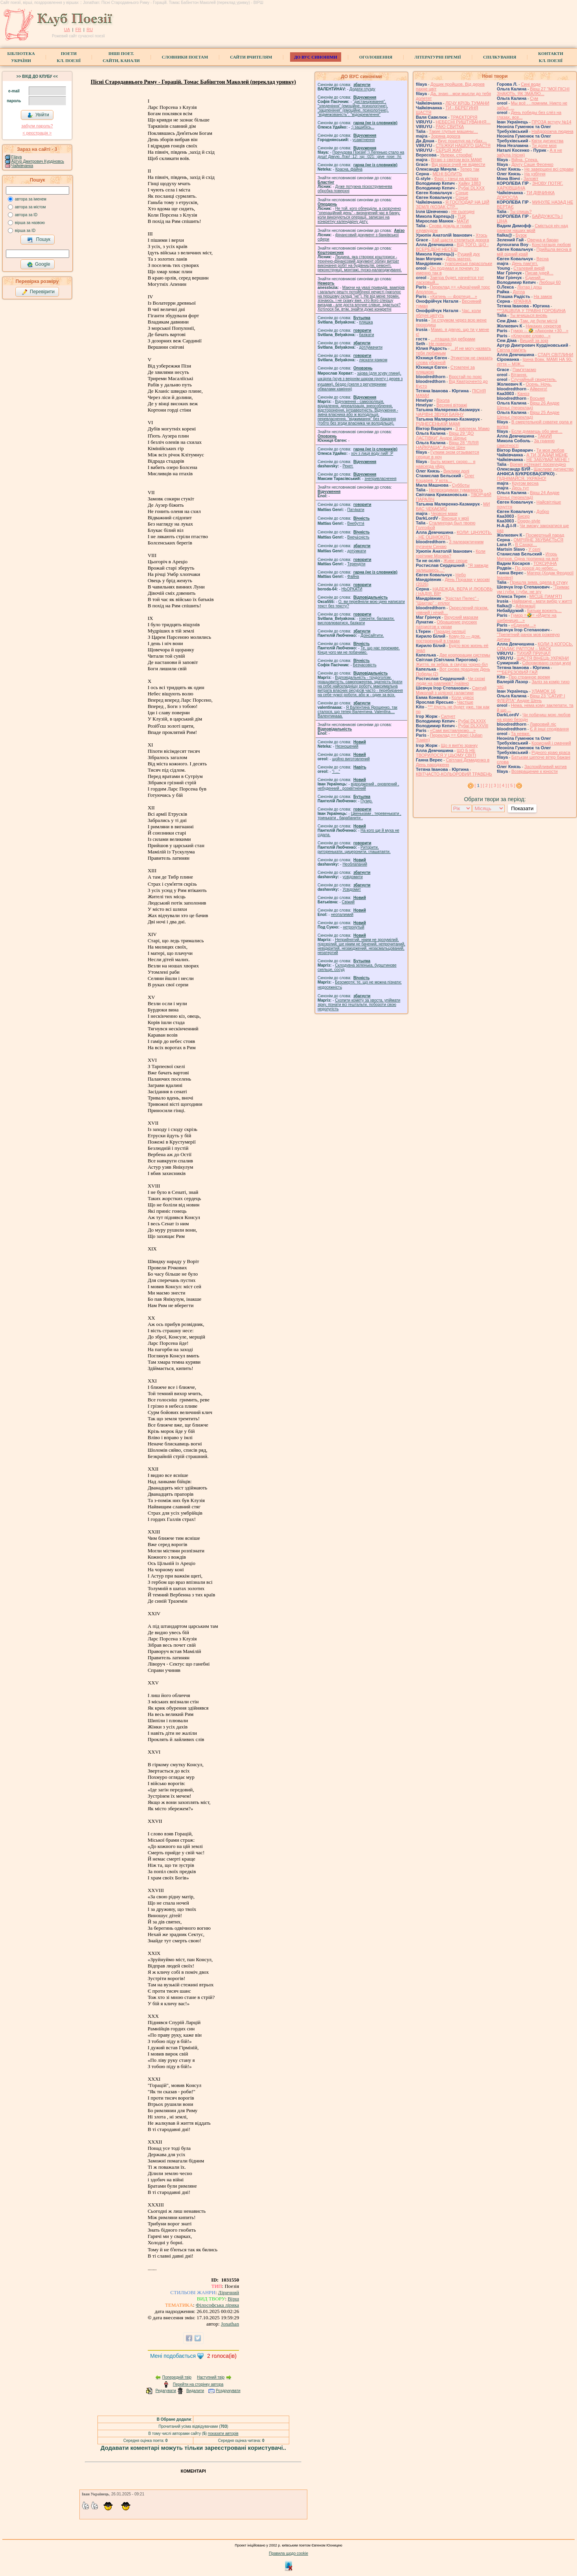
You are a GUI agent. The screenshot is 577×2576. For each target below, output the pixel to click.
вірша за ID (25, 230)
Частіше (465, 702)
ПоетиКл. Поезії (69, 57)
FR (78, 29)
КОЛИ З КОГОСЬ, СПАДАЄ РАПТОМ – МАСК (535, 646)
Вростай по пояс (465, 376)
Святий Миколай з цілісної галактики (451, 690)
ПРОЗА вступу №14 (551, 122)
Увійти (38, 115)
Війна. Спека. (524, 159)
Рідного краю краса (550, 752)
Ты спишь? (520, 211)
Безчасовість (365, 665)
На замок (543, 296)
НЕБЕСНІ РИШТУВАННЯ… (463, 122)
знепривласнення (380, 478)
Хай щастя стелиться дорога (460, 239)
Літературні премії (437, 57)
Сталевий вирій (528, 268)
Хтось (481, 235)
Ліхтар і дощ (529, 287)
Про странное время (529, 677)
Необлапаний (354, 864)
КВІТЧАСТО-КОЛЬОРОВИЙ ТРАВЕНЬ (454, 774)
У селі (534, 549)
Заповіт (531, 178)
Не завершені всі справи (548, 169)
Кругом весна (525, 483)
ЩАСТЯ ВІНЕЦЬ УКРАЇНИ (542, 658)
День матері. (459, 258)
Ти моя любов (550, 450)
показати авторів (223, 2433)
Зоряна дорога (445, 136)
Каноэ (523, 393)
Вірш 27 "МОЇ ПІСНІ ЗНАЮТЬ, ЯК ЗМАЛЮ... (533, 91)
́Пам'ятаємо (524, 369)
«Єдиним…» (523, 625)
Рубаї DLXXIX (472, 721)
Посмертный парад (545, 535)
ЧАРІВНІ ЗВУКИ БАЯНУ (440, 414)
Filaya (16, 157)
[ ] (478, 785)
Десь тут (520, 487)
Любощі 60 (550, 282)
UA (67, 29)
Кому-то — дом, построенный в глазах (448, 638)
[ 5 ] (511, 785)
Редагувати (165, 2390)
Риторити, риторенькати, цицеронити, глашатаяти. (354, 849)
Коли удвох (463, 697)
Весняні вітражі (451, 405)
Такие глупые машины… (453, 131)
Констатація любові (551, 244)
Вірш (233, 2299)
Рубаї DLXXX (471, 188)
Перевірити (38, 292)
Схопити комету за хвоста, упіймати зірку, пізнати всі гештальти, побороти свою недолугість (359, 1004)
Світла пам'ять (511, 350)
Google (38, 264)
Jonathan (230, 2324)
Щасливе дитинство (554, 469)
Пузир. (366, 801)
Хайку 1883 (469, 183)
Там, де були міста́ (538, 320)
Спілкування (499, 57)
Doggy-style (528, 521)
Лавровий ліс (543, 724)
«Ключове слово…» (531, 335)
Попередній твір (176, 2377)
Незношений (346, 746)
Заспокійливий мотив (545, 766)
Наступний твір (210, 2377)
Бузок (521, 235)
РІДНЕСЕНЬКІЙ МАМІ (438, 423)
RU (89, 29)
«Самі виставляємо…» (453, 730)
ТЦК (462, 216)
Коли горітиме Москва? (450, 553)
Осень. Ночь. (538, 384)
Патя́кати (355, 509)
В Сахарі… (526, 544)
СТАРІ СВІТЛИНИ (555, 354)
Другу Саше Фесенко (532, 164)
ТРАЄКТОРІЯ (463, 117)
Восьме (537, 398)
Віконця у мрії (455, 518)
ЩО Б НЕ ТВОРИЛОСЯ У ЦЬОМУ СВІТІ (446, 753)
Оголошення (376, 57)
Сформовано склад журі (546, 662)
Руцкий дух (469, 254)
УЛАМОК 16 (544, 691)
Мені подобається (173, 2356)
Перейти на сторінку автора (198, 2384)
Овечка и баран (543, 239)
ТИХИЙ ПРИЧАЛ (533, 653)
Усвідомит (351, 889)
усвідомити (352, 877)
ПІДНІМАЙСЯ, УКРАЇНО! (521, 478)
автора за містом (30, 207)
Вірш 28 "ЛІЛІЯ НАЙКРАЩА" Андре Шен (447, 445)
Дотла (519, 291)
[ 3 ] (494, 785)
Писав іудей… (539, 272)
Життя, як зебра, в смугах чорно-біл (452, 664)
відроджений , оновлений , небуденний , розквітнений (358, 786)
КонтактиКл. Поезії (550, 57)
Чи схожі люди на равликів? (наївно (450, 681)
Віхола (443, 400)
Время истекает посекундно (538, 464)
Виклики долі (456, 471)
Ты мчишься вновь (528, 315)
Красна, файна (348, 169)
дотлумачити (370, 347)
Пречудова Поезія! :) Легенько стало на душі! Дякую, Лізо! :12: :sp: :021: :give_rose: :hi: (361, 154)
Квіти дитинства (547, 140)
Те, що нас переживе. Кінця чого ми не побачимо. (359, 650)
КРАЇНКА (522, 301)
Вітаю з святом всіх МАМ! (456, 159)
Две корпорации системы (464, 655)
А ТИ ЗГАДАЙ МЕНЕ (547, 454)
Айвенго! (538, 388)
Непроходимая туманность (456, 489)
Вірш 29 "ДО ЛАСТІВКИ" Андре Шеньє (445, 435)
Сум (534, 98)
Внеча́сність (358, 537)
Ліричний (228, 2292)
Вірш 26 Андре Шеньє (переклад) (528, 405)
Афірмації (526, 605)
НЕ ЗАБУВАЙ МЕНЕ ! (547, 459)
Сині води (530, 84)
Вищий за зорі (534, 340)
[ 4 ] (503, 785)
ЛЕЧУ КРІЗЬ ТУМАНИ (467, 103)
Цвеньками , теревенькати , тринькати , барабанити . (359, 815)
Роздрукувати (228, 2390)
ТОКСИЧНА (545, 563)
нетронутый (353, 927)
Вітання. (519, 374)
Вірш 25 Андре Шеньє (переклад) (528, 414)
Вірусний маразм (461, 617)
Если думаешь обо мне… (536, 431)
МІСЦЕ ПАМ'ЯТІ (545, 596)
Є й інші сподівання (549, 728)
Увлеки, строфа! (456, 155)
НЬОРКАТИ (352, 589)
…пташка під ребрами (453, 338)
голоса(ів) (222, 2356)
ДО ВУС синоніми (315, 57)
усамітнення (364, 140)
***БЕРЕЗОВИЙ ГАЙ (517, 672)
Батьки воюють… (544, 610)
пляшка (366, 322)
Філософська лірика (217, 2305)
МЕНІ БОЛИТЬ (447, 173)
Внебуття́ (355, 523)
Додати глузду (362, 89)
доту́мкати (356, 551)
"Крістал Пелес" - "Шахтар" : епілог (447, 600)
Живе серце (455, 560)
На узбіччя (535, 173)
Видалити (195, 2390)
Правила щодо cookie (288, 2553)
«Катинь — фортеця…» (453, 296)
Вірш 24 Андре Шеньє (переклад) (528, 495)
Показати (522, 808)
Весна (543, 258)
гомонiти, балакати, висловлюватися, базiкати (356, 620)
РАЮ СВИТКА (450, 126)
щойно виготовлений (351, 759)
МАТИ (463, 221)
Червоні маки (444, 513)
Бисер (523, 516)
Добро (543, 511)
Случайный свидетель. (534, 379)
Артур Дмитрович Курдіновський (40, 161)
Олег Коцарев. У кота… (445, 478)
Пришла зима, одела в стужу (539, 582)
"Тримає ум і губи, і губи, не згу (533, 589)
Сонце (462, 192)
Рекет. (347, 466)
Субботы (461, 485)
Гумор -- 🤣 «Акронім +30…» (539, 330)
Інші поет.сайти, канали (121, 57)
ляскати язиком (373, 360)
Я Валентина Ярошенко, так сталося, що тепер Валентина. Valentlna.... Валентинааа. (357, 711)
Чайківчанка (22, 166)
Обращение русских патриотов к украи (446, 624)
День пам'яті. (525, 263)
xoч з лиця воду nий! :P (372, 453)
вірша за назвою (30, 223)
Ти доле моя (544, 145)
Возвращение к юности (534, 771)
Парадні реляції (450, 631)
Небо (461, 574)
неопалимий (342, 914)
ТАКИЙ (545, 436)
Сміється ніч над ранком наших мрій (532, 228)
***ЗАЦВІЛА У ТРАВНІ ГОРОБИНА (531, 310)
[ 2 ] (486, 785)
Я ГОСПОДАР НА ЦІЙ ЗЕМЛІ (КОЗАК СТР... (452, 204)
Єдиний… (535, 277)
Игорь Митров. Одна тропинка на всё (528, 556)
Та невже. (521, 733)
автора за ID (26, 215)
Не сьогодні (462, 211)
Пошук (39, 240)
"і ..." (336, 771)
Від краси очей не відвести (458, 164)
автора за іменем (30, 199)
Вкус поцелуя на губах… (462, 140)
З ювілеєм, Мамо (473, 428)
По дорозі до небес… (536, 568)
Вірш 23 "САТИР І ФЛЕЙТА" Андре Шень (531, 698)
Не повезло (440, 343)
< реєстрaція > (36, 133)
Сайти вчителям (251, 57)
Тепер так (469, 169)
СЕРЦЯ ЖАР (449, 150)
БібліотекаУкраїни (21, 57)
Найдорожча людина (552, 131)
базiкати (366, 335)
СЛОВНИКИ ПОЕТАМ (185, 57)
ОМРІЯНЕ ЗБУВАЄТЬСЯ (538, 539)
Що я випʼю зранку (459, 745)
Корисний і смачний (551, 743)
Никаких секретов (543, 326)
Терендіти (356, 564)
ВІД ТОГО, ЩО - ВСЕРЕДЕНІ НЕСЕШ (452, 247)
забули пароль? (37, 125)
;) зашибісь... (362, 127)
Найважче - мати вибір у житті (542, 601)
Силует (448, 716)
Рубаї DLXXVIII (473, 725)
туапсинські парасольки (468, 263)
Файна (353, 576)
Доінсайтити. (372, 635)
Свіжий (348, 902)
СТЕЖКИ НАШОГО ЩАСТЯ (463, 145)
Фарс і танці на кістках (456, 178)
